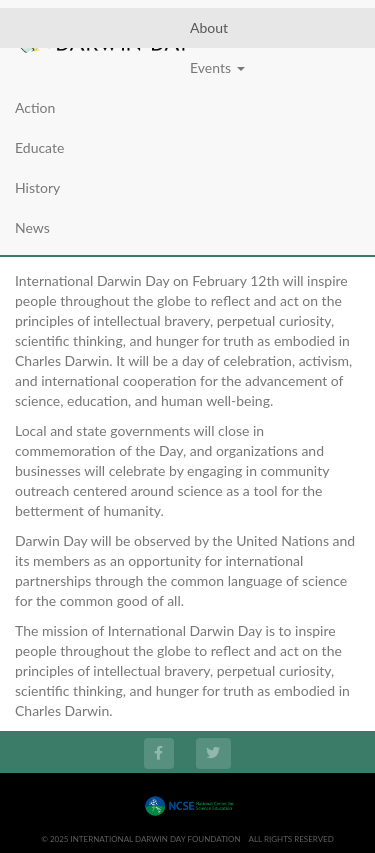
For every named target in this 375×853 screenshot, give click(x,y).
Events (217, 67)
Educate (39, 147)
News (32, 227)
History (37, 187)
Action (35, 107)
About (209, 27)
